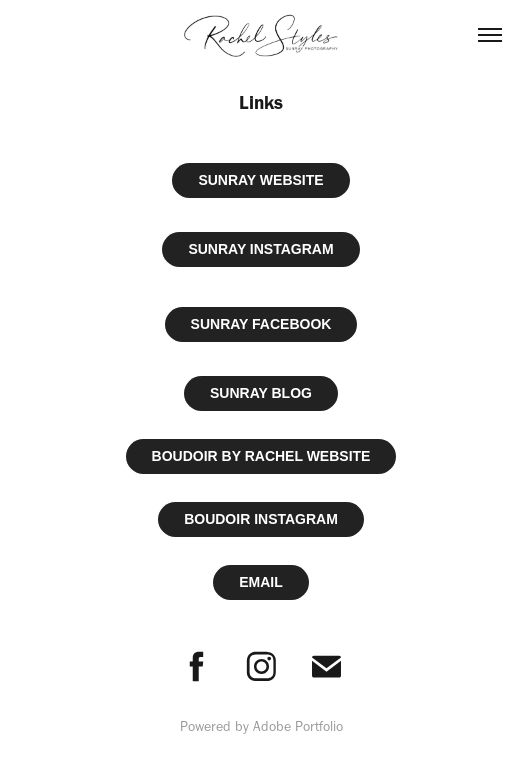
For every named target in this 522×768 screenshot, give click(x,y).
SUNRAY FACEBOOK (261, 324)
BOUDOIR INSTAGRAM (261, 519)
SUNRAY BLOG (261, 393)
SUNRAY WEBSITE (260, 180)
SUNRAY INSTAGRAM (260, 249)
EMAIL (261, 582)
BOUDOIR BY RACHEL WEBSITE (261, 456)
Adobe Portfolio (298, 726)
